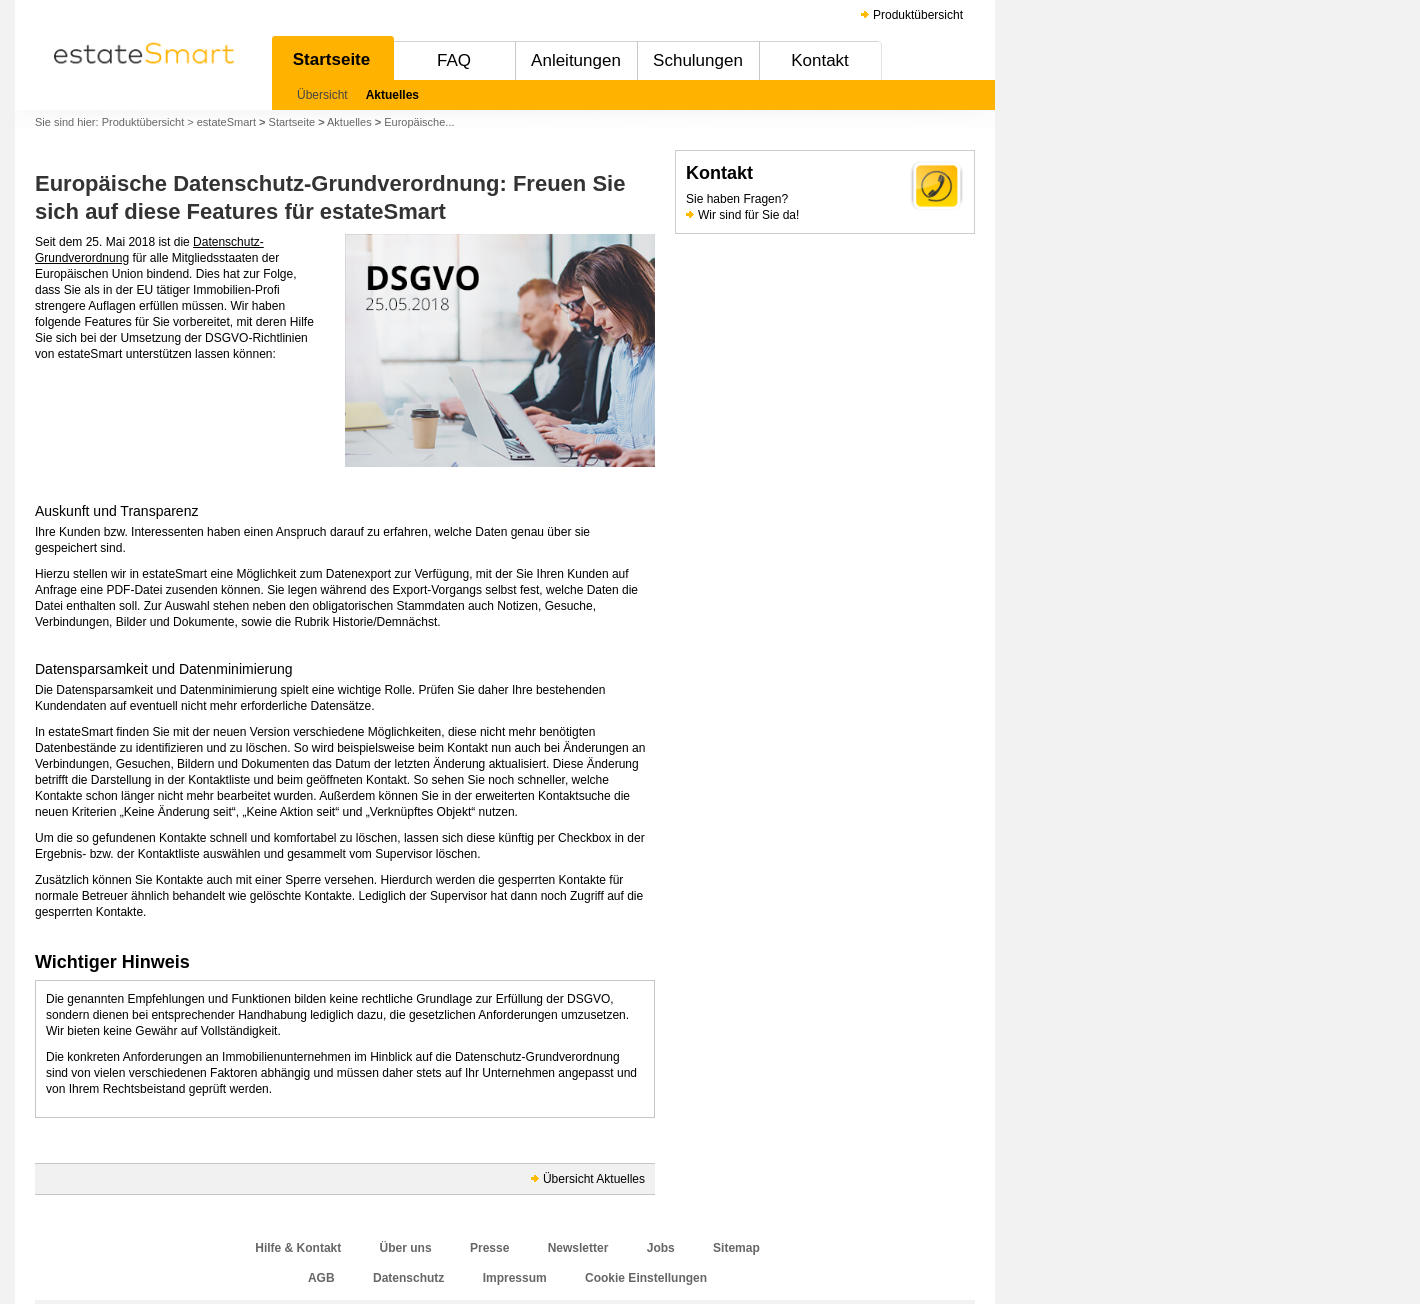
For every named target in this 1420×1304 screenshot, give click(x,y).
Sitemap (736, 1248)
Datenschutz (408, 1278)
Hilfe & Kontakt (298, 1248)
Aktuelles (392, 95)
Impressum (515, 1278)
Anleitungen (576, 60)
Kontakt (820, 60)
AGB (321, 1278)
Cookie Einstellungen (646, 1278)
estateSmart (226, 122)
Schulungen (698, 60)
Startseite (331, 59)
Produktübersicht (918, 15)
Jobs (661, 1248)
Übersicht (322, 95)
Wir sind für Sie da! (748, 215)
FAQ (454, 60)
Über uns (406, 1248)
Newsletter (578, 1248)
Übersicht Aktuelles (594, 1179)
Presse (489, 1248)
